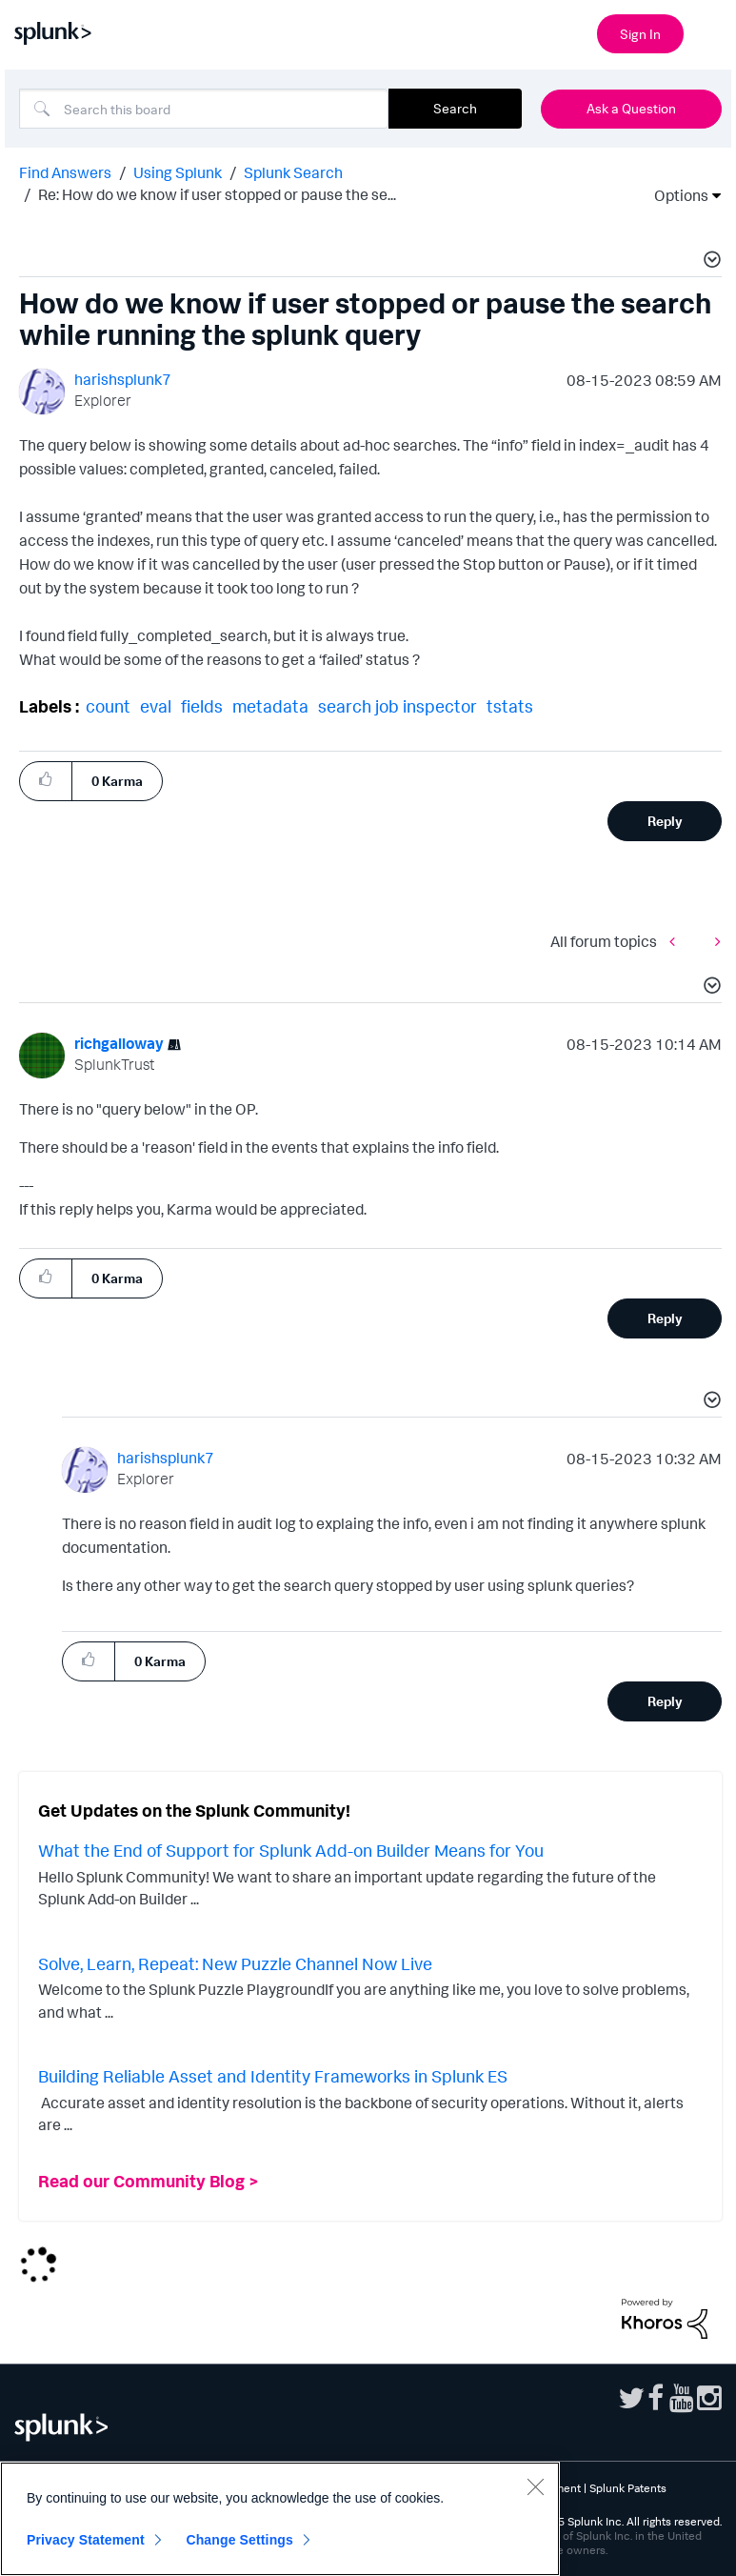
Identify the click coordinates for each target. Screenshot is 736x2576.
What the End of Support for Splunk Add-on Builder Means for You (291, 1850)
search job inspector (397, 705)
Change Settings (239, 2539)
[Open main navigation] (710, 31)
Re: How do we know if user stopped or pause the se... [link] (217, 194)
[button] (709, 262)
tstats (510, 705)
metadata (270, 705)
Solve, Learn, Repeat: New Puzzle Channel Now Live (235, 1963)
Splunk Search (293, 172)
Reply (665, 821)
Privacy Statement (86, 2539)
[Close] (535, 2486)
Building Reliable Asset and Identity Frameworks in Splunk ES (272, 2075)
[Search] (203, 109)
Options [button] (675, 195)
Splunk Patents (627, 2488)
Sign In (640, 34)
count (108, 705)
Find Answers (65, 172)
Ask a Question (631, 108)
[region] (280, 2519)
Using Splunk (177, 172)
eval (155, 705)
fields (202, 705)
